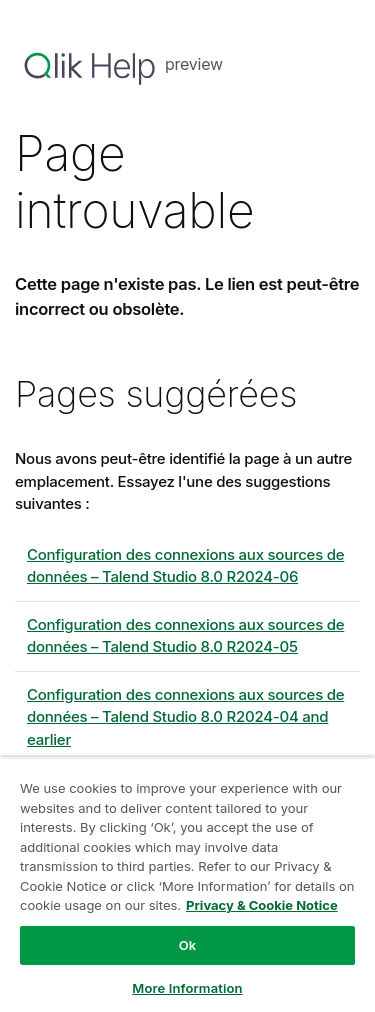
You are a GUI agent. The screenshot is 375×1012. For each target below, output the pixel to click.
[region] (187, 884)
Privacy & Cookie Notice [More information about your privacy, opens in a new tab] (262, 905)
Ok (188, 945)
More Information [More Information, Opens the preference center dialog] (187, 988)
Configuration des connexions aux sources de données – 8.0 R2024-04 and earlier (185, 717)
